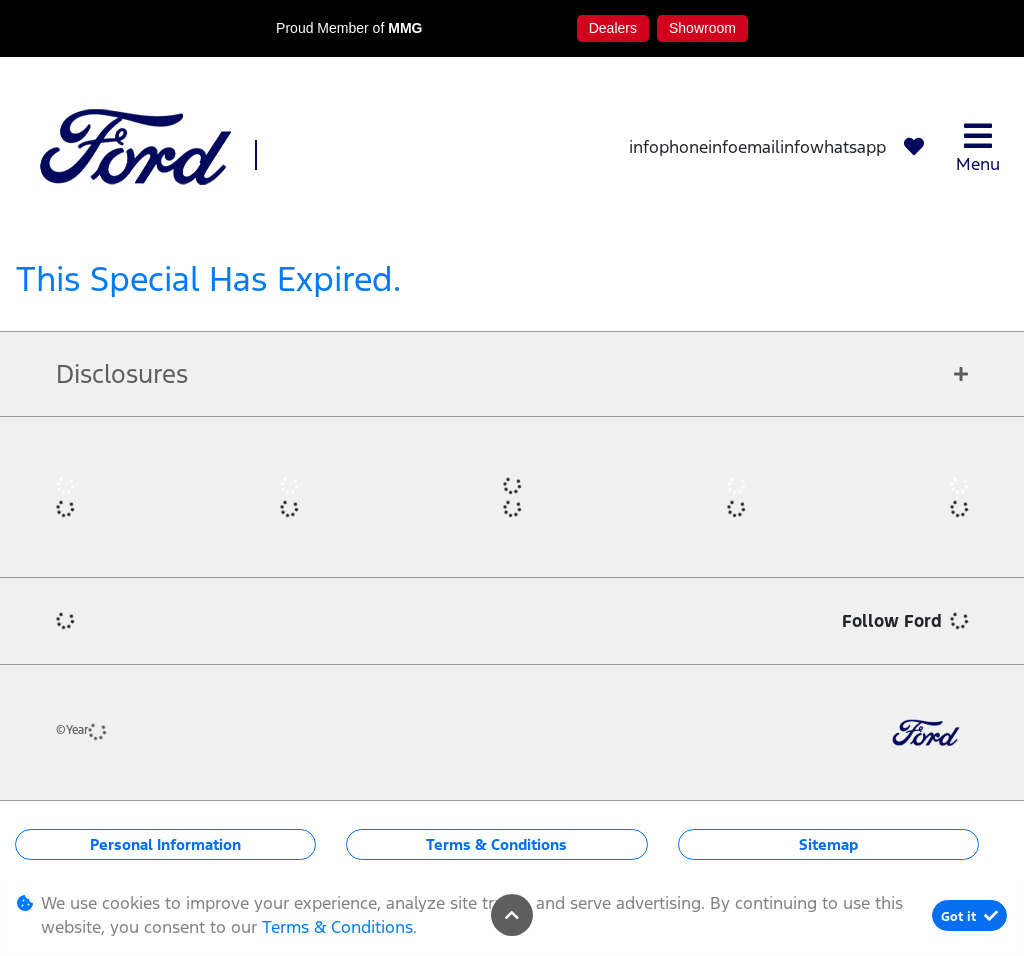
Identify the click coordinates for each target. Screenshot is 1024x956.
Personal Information (165, 844)
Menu (978, 147)
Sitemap (828, 844)
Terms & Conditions (496, 844)
